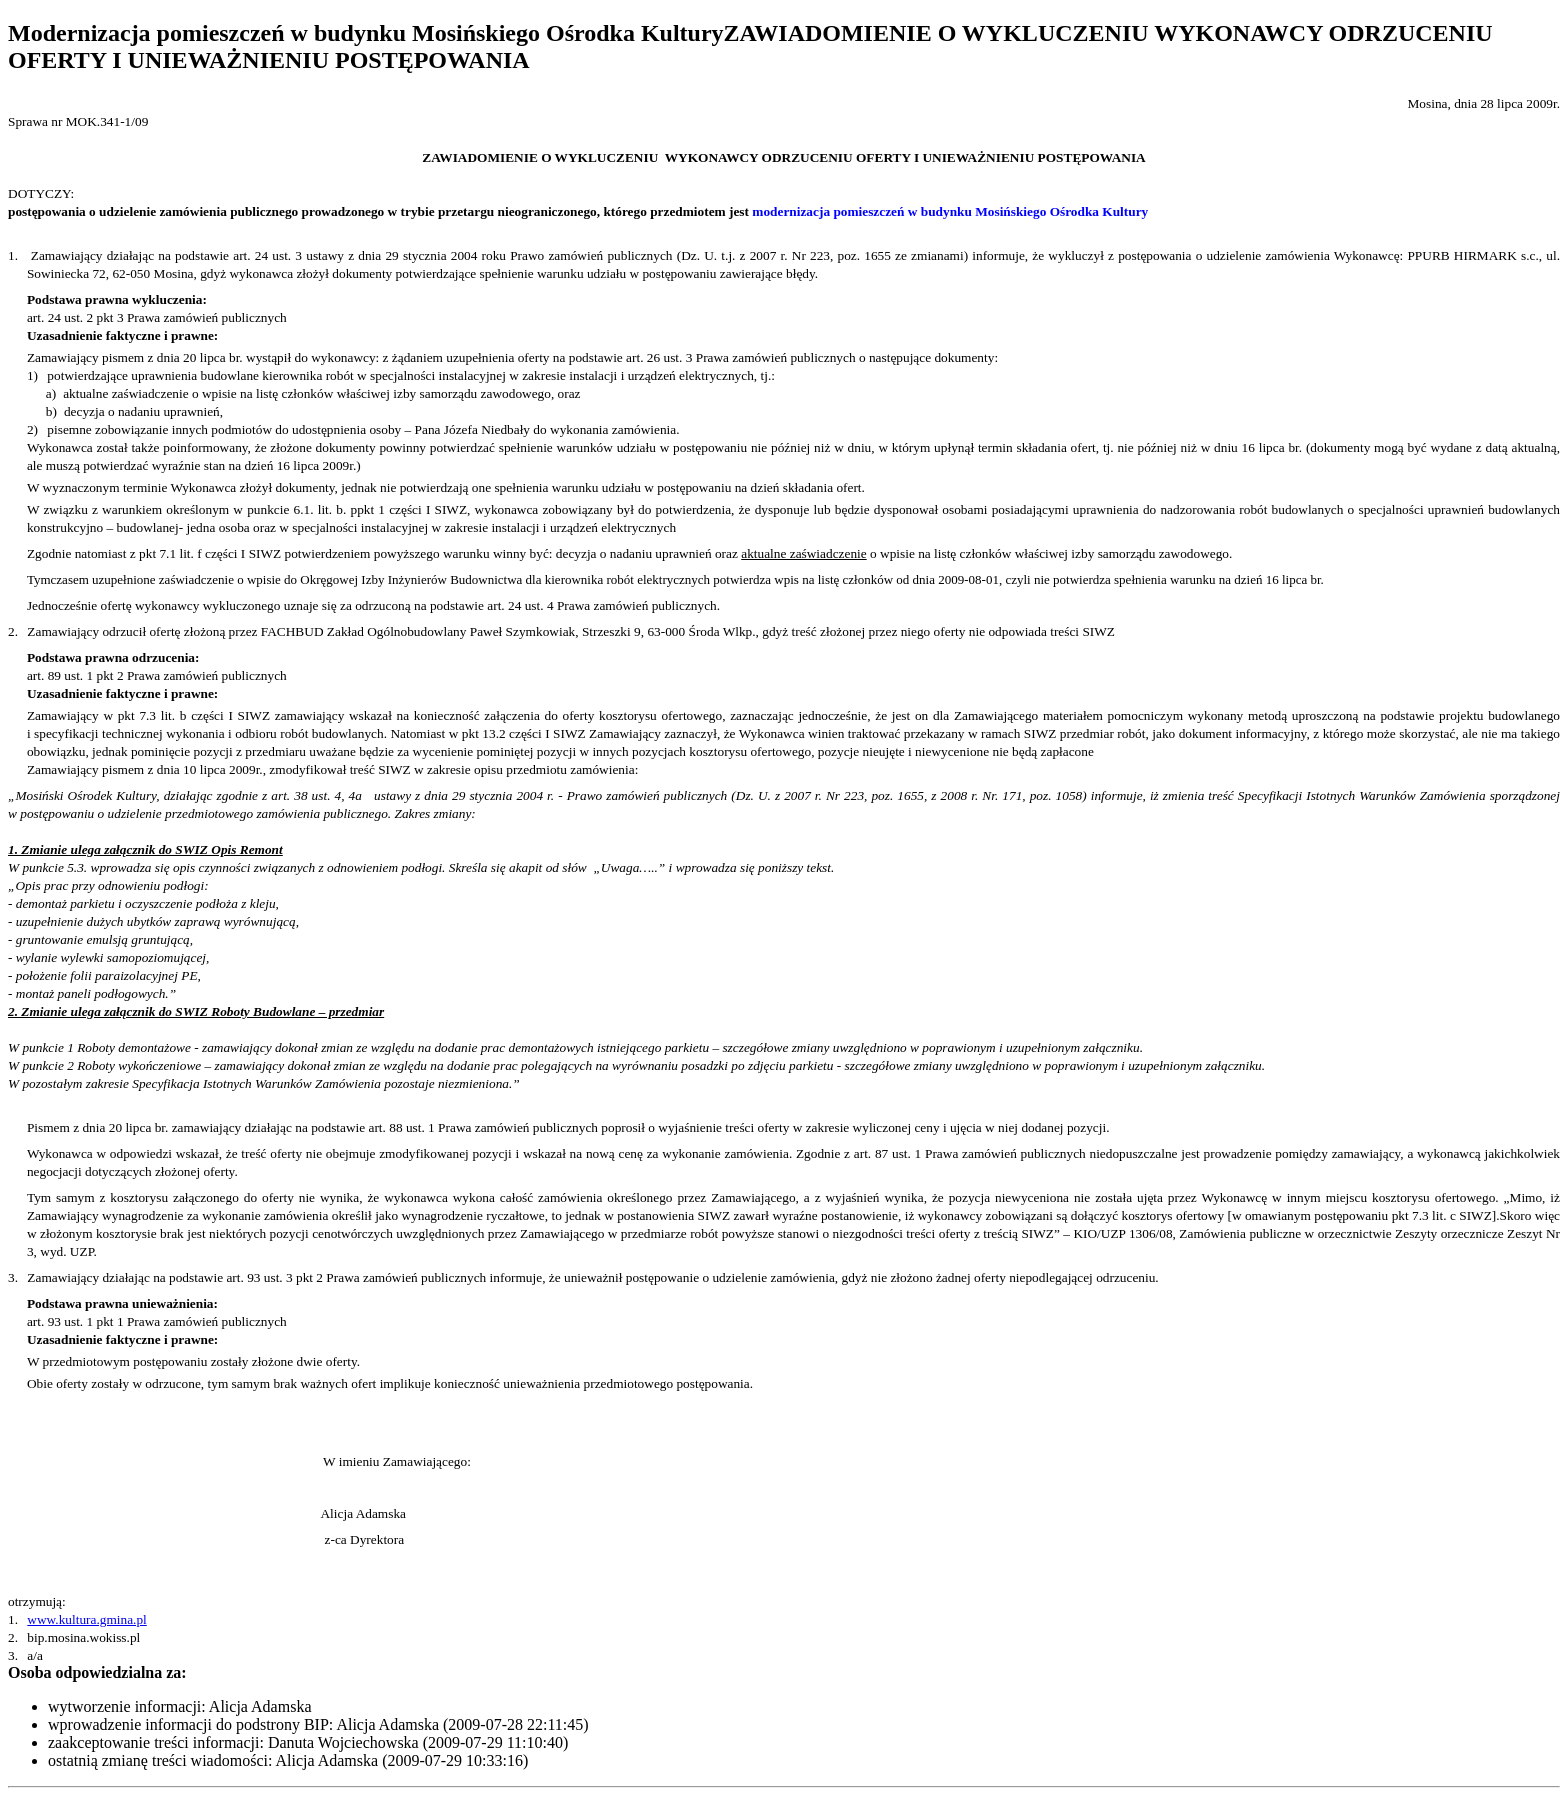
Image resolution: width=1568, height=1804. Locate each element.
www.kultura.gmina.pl (86, 1619)
